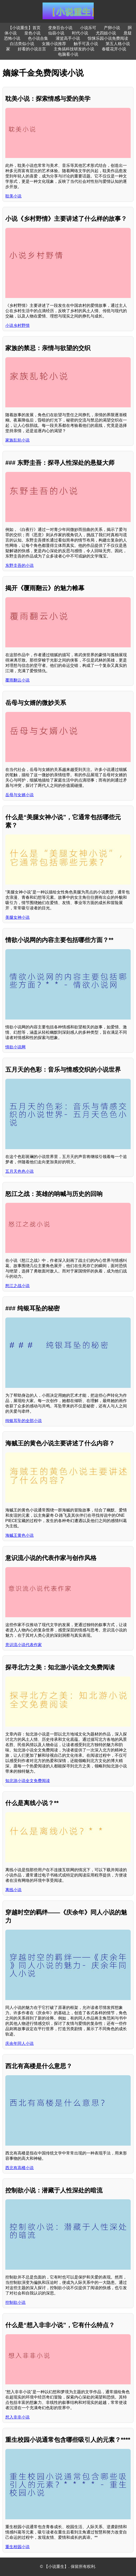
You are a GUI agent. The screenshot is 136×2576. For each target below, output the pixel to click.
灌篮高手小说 (68, 38)
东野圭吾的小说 (19, 565)
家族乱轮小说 (17, 440)
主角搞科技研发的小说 (74, 49)
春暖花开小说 (114, 49)
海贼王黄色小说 (19, 1535)
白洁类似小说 (22, 44)
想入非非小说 (17, 2417)
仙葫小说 (56, 33)
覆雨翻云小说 (17, 680)
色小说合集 (38, 38)
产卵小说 (112, 28)
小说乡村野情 (17, 325)
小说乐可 (88, 28)
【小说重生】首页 (24, 28)
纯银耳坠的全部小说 (23, 1421)
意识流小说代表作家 (23, 1645)
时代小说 (80, 33)
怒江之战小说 (17, 1286)
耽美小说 (13, 196)
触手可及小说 (86, 44)
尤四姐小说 (106, 33)
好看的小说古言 (32, 49)
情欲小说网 (15, 1047)
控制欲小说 (15, 2302)
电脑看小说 (68, 54)
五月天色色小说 (19, 1171)
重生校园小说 (17, 2547)
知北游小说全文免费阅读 (27, 1781)
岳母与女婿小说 (19, 795)
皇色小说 (32, 33)
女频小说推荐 (54, 44)
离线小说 (13, 1890)
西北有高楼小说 (19, 2168)
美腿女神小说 (17, 917)
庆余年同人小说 (19, 2043)
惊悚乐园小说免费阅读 (108, 38)
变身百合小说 (60, 28)
